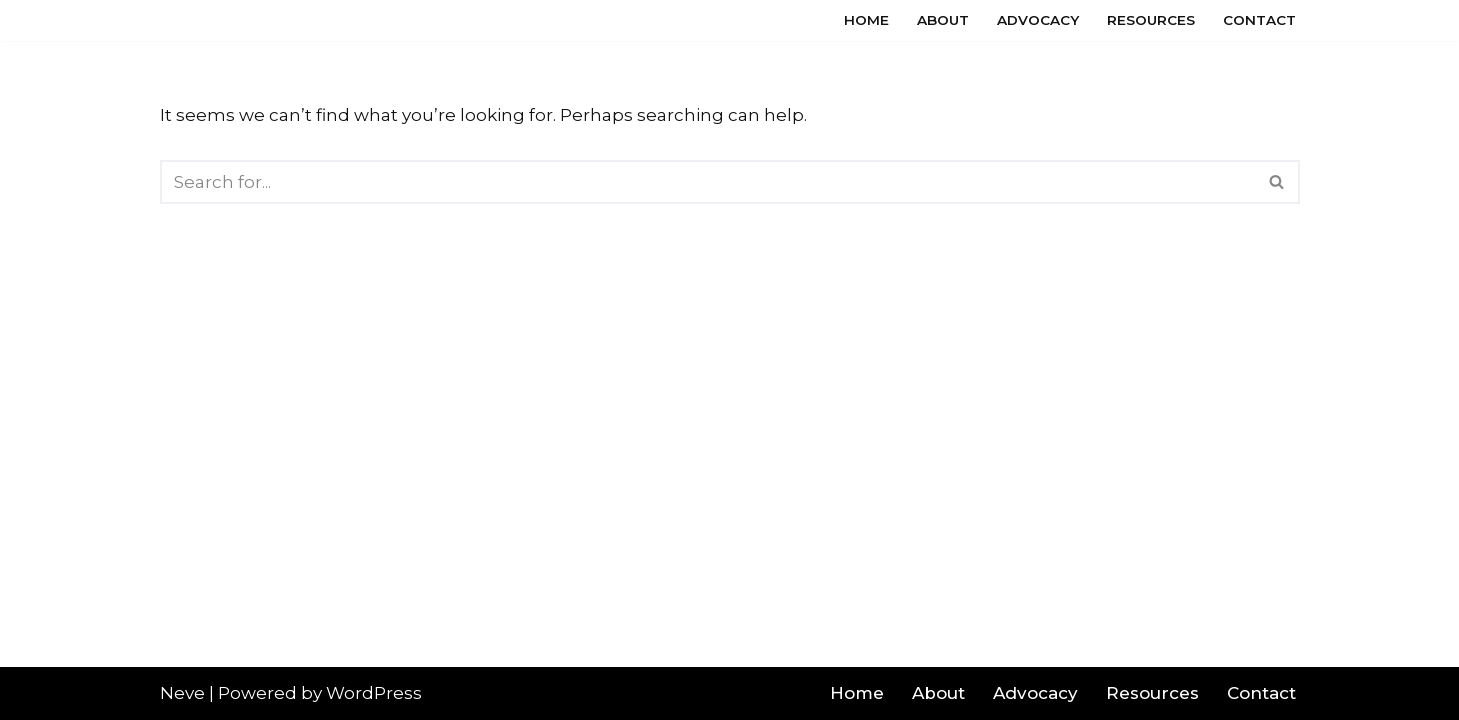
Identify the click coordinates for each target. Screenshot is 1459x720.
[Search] (707, 182)
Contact (1259, 20)
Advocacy (1038, 20)
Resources (1151, 20)
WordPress (374, 693)
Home (866, 20)
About (943, 20)
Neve (182, 693)
